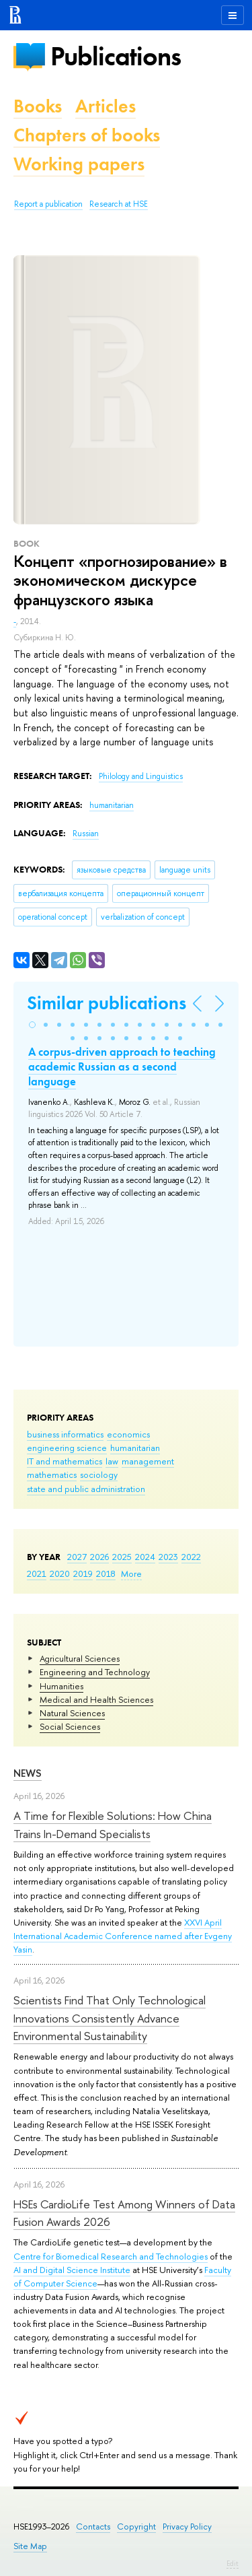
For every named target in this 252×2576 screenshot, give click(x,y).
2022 (191, 1557)
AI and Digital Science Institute (71, 2270)
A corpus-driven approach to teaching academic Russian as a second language (122, 1066)
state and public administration (86, 1489)
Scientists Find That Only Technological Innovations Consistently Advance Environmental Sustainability (109, 2017)
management (148, 1461)
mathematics (52, 1474)
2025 (122, 1557)
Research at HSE (118, 204)
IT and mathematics (64, 1461)
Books (37, 106)
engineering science (67, 1448)
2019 (83, 1573)
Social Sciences (70, 1726)
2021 (36, 1573)
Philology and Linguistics (141, 776)
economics (128, 1434)
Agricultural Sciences (80, 1658)
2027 (77, 1557)
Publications (115, 56)
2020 (60, 1573)
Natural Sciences (72, 1713)
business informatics (65, 1434)
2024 (145, 1557)
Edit (232, 2563)
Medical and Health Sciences (96, 1699)
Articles (105, 106)
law (112, 1461)
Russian (86, 833)
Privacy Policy (187, 2526)
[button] (32, 1024)
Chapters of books (86, 135)
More (131, 1573)
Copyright (136, 2526)
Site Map (30, 2546)
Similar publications (106, 1003)
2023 (168, 1557)
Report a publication (48, 204)
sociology (99, 1474)
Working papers (78, 164)
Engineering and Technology (95, 1672)
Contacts (93, 2526)
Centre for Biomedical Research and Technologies (110, 2256)
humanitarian (135, 1448)
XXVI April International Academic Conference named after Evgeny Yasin (122, 1935)
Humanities (61, 1686)
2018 (106, 1573)
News (27, 1773)
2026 (99, 1557)
